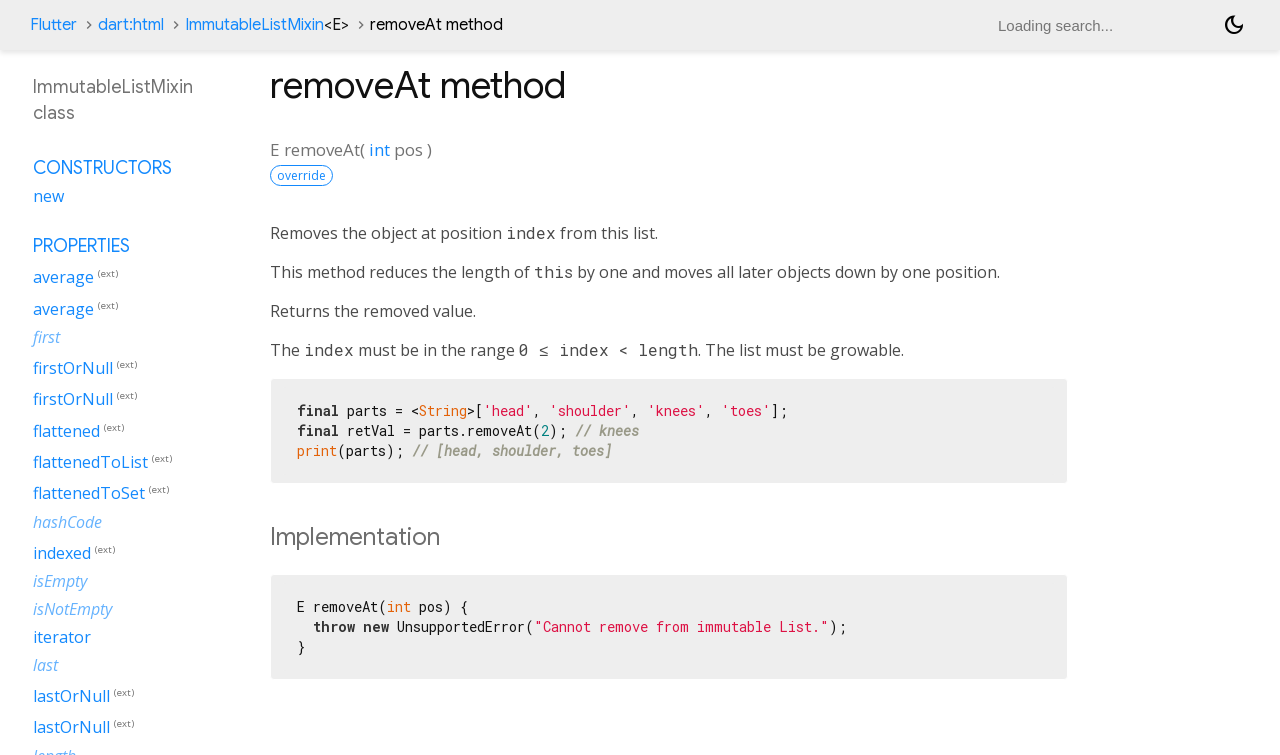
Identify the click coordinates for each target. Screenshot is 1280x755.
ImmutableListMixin (267, 25)
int (379, 149)
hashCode (67, 522)
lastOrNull (71, 696)
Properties (81, 246)
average (63, 278)
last (45, 665)
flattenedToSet (89, 494)
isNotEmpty (72, 609)
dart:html (131, 25)
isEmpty (60, 581)
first (46, 337)
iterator (62, 637)
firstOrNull (73, 368)
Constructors (102, 168)
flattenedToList (90, 462)
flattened (66, 431)
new (48, 196)
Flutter (53, 25)
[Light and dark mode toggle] (1234, 25)
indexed (62, 553)
